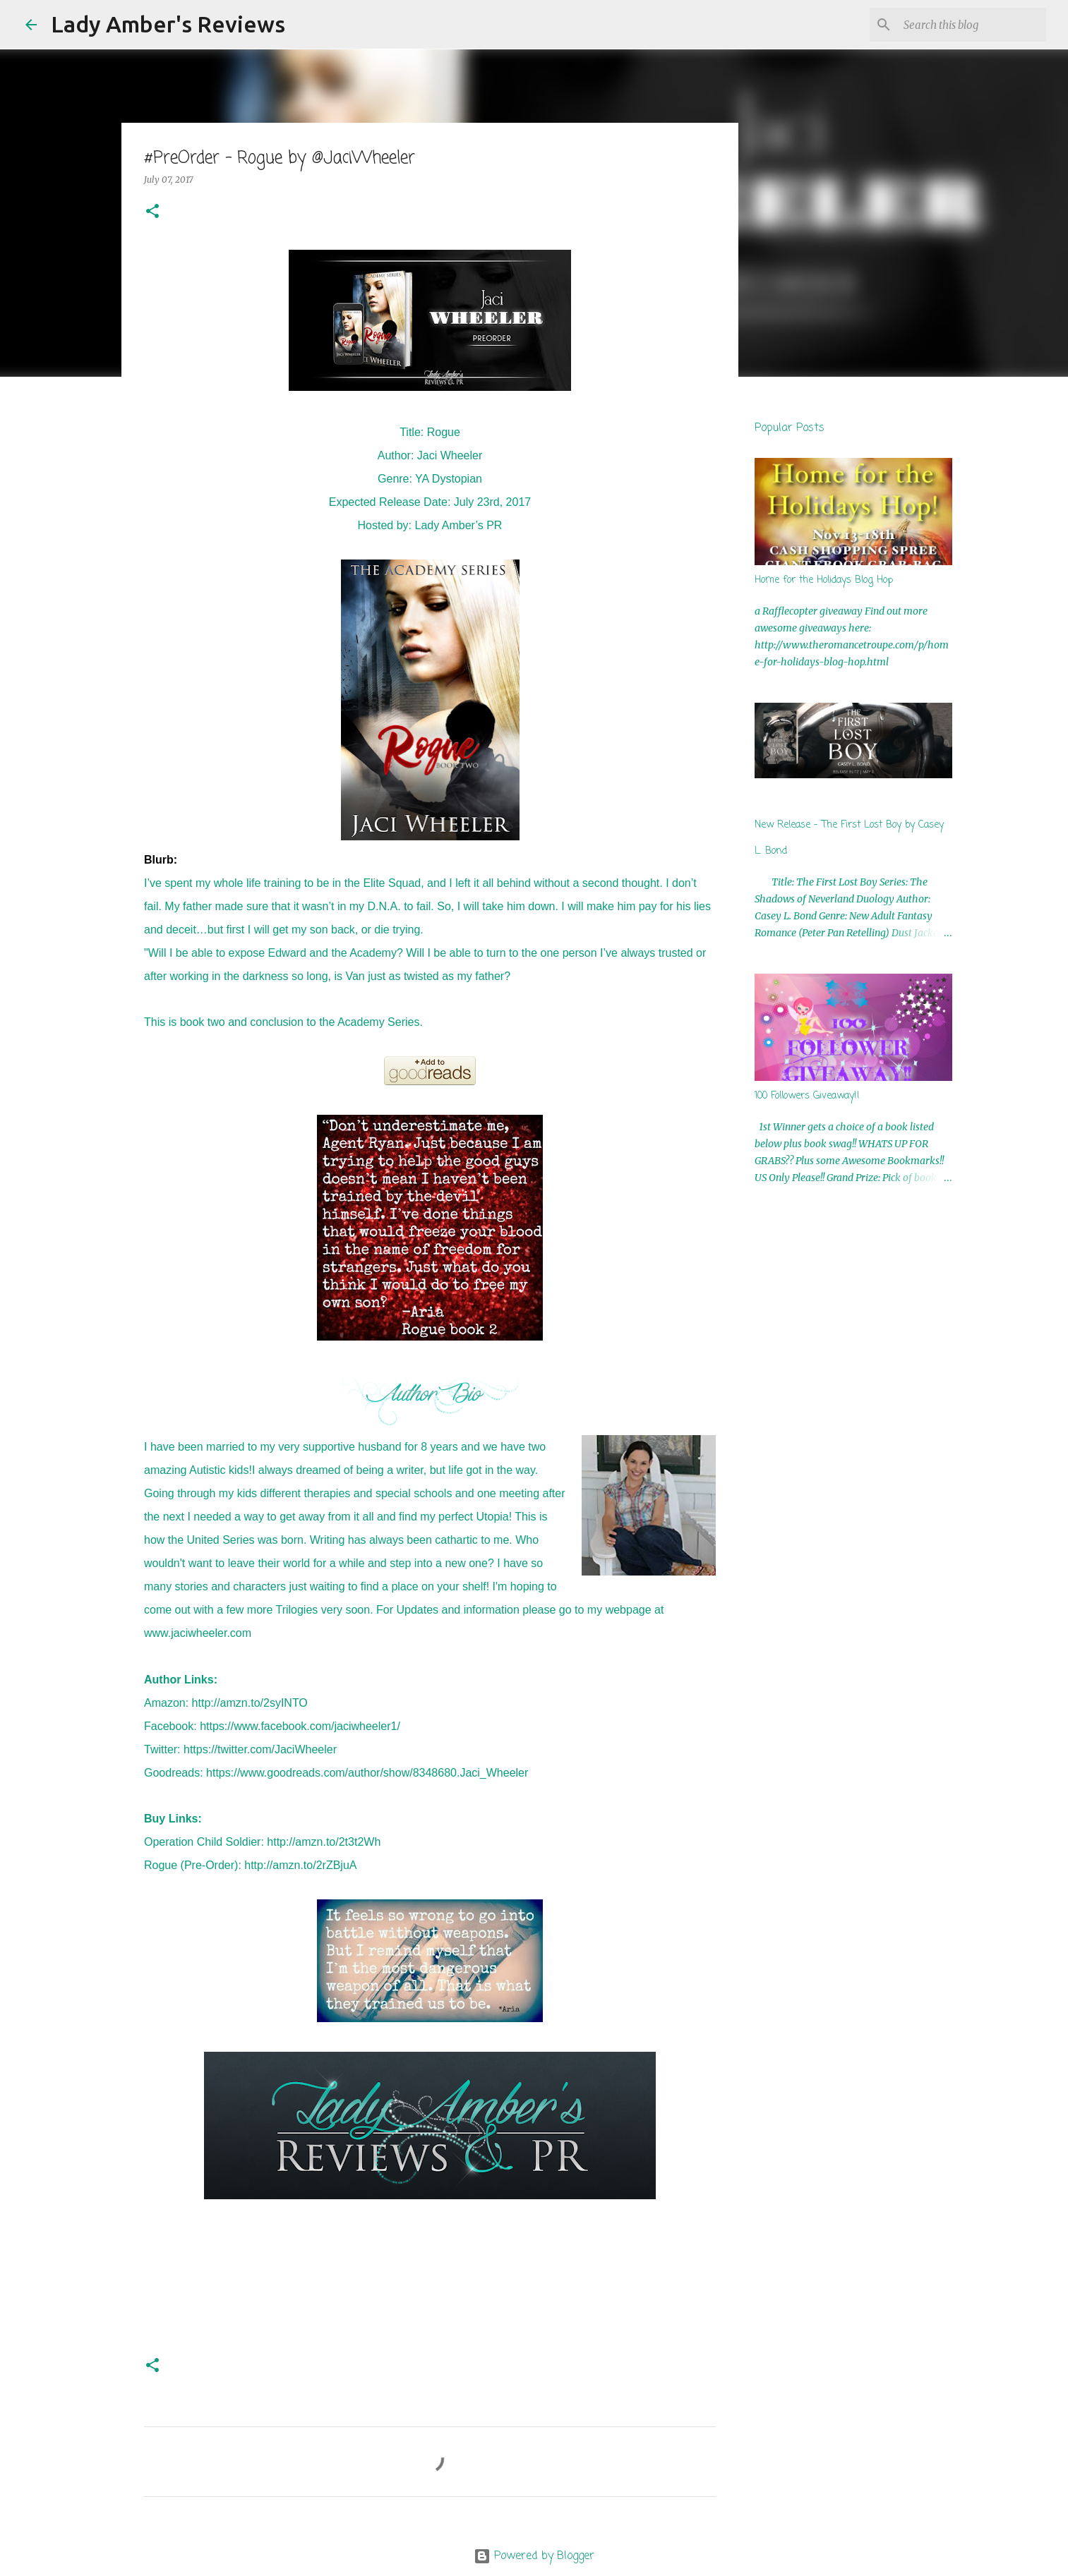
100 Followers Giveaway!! (807, 1096)
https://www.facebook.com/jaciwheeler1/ (300, 1726)
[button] (152, 212)
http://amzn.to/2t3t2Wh (323, 1842)
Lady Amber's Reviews (168, 24)
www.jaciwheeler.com (197, 1633)
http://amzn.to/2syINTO (250, 1703)
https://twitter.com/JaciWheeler (260, 1749)
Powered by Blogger (534, 2556)
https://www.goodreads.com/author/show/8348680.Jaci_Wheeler (367, 1773)
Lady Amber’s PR (459, 525)
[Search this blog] (972, 25)
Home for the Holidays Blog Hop (824, 580)
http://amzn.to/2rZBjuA (300, 1865)
